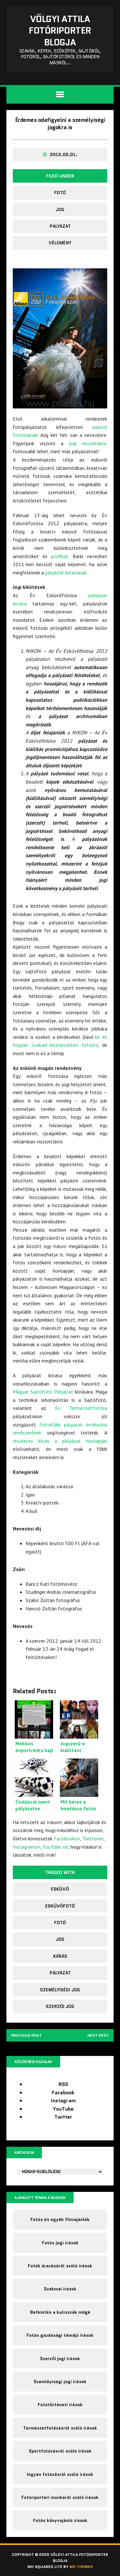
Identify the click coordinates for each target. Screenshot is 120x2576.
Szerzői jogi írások (60, 2358)
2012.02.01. (63, 154)
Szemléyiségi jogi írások (60, 2381)
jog (60, 209)
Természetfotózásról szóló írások (60, 2428)
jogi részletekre (87, 443)
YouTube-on (55, 1847)
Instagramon (26, 1847)
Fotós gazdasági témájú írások (60, 2335)
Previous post (26, 2035)
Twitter (63, 2117)
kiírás (60, 1956)
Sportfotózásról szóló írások (60, 2451)
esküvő (60, 1889)
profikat (59, 556)
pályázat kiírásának (65, 572)
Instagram (63, 2100)
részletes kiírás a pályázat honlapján (60, 1441)
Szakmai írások (60, 2289)
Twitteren (92, 1838)
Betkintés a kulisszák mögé (60, 2312)
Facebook (63, 2092)
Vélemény (60, 243)
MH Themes (81, 2566)
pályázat (60, 226)
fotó (60, 192)
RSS (63, 2084)
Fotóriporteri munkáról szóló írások (60, 2497)
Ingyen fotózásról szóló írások (60, 2474)
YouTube (63, 2109)
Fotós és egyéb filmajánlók (60, 2219)
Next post (98, 2035)
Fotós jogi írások (60, 2243)
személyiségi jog (60, 1990)
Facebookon (67, 1838)
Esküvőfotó (60, 1906)
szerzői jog (60, 2006)
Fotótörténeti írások (60, 2404)
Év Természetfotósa (81, 1408)
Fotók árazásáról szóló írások (60, 2266)
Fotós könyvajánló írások (60, 2520)
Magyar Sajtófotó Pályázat (43, 1391)
